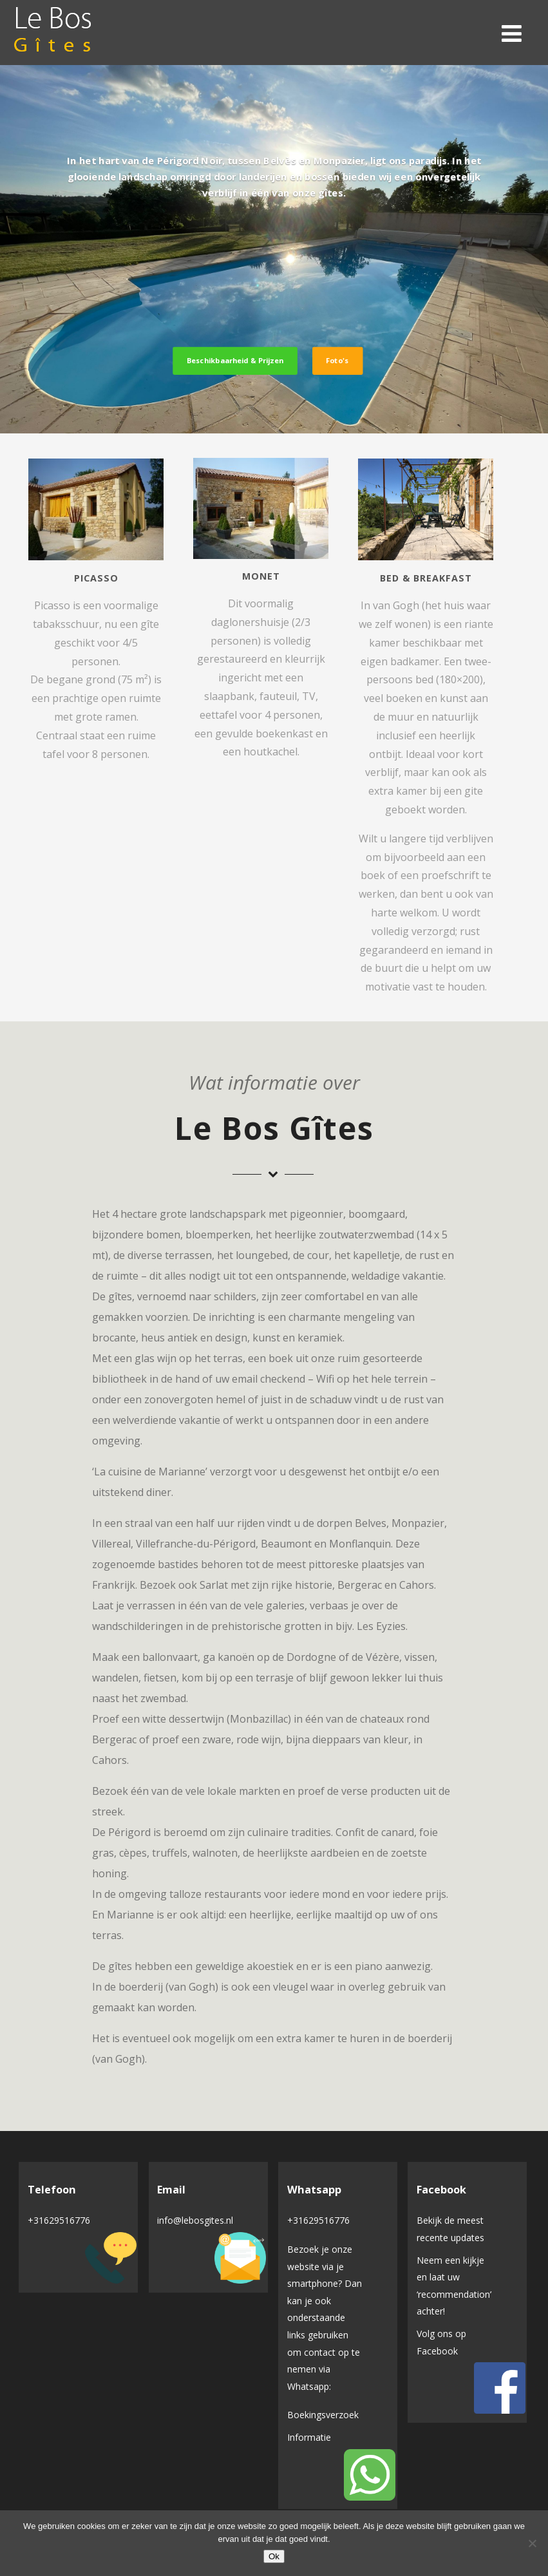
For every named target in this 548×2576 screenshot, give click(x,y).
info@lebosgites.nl (195, 2220)
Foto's (337, 360)
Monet (261, 576)
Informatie (309, 2437)
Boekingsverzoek (323, 2415)
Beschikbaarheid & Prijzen (235, 360)
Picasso (96, 578)
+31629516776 (59, 2220)
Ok (274, 2556)
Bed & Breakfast (426, 578)
